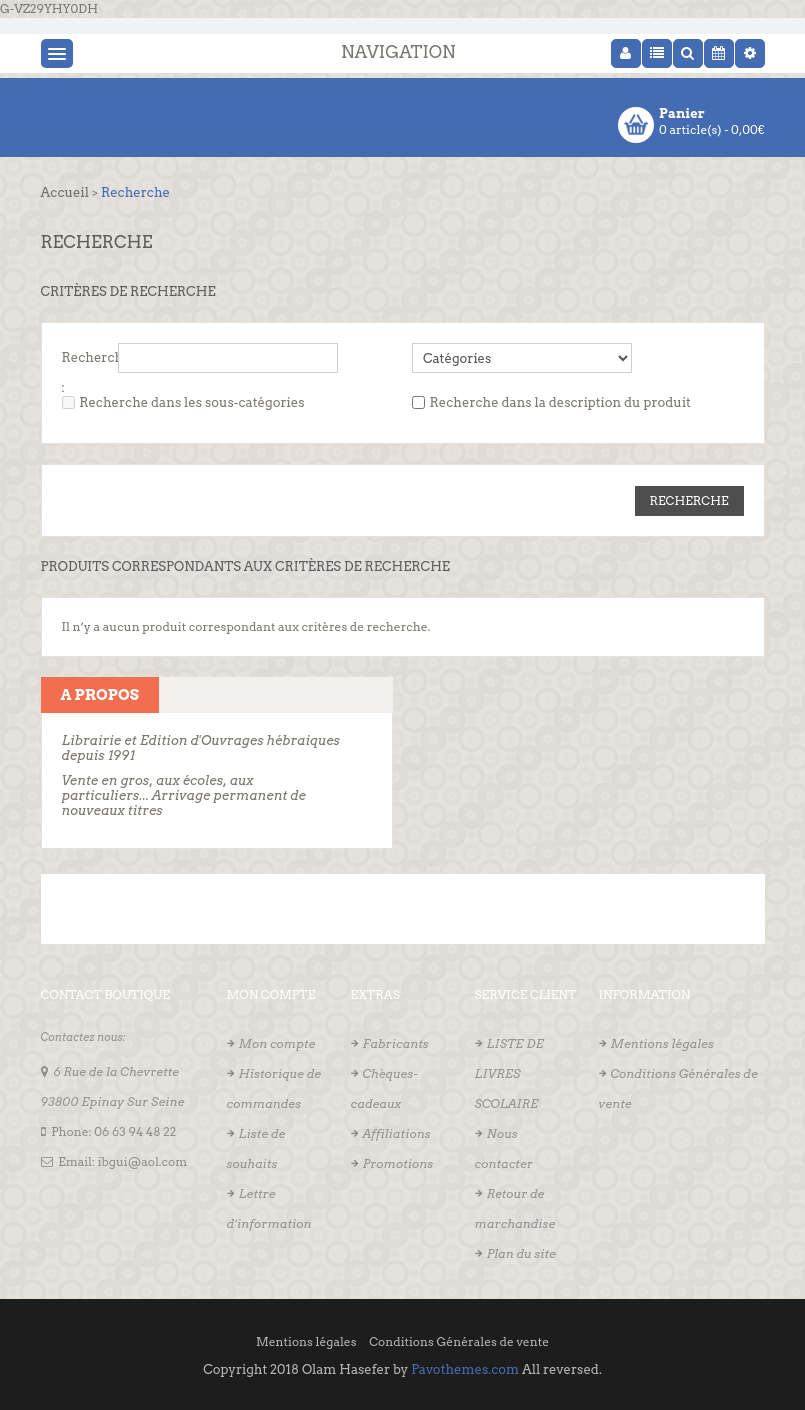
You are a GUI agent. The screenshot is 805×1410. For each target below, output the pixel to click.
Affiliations (397, 1133)
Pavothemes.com (465, 1369)
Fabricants (396, 1043)
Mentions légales (662, 1043)
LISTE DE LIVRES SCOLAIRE (509, 1073)
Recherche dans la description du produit (560, 402)
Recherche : (96, 361)
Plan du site (521, 1253)
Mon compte (277, 1043)
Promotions (398, 1163)
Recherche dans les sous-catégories (191, 402)
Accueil (65, 192)
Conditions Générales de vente (459, 1341)
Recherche (135, 192)
